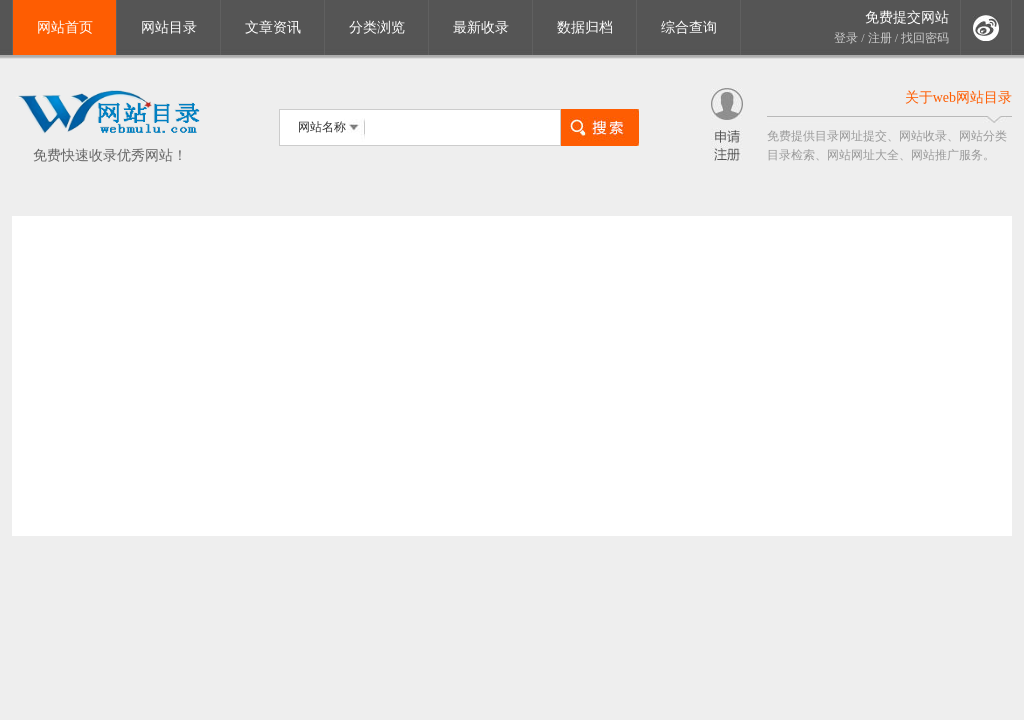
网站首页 (65, 27)
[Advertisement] (512, 376)
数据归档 (585, 27)
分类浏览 (377, 27)
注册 (880, 38)
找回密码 (925, 38)
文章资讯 (273, 27)
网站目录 (169, 27)
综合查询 (689, 27)
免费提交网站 (907, 17)
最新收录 (481, 27)
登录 (846, 38)
